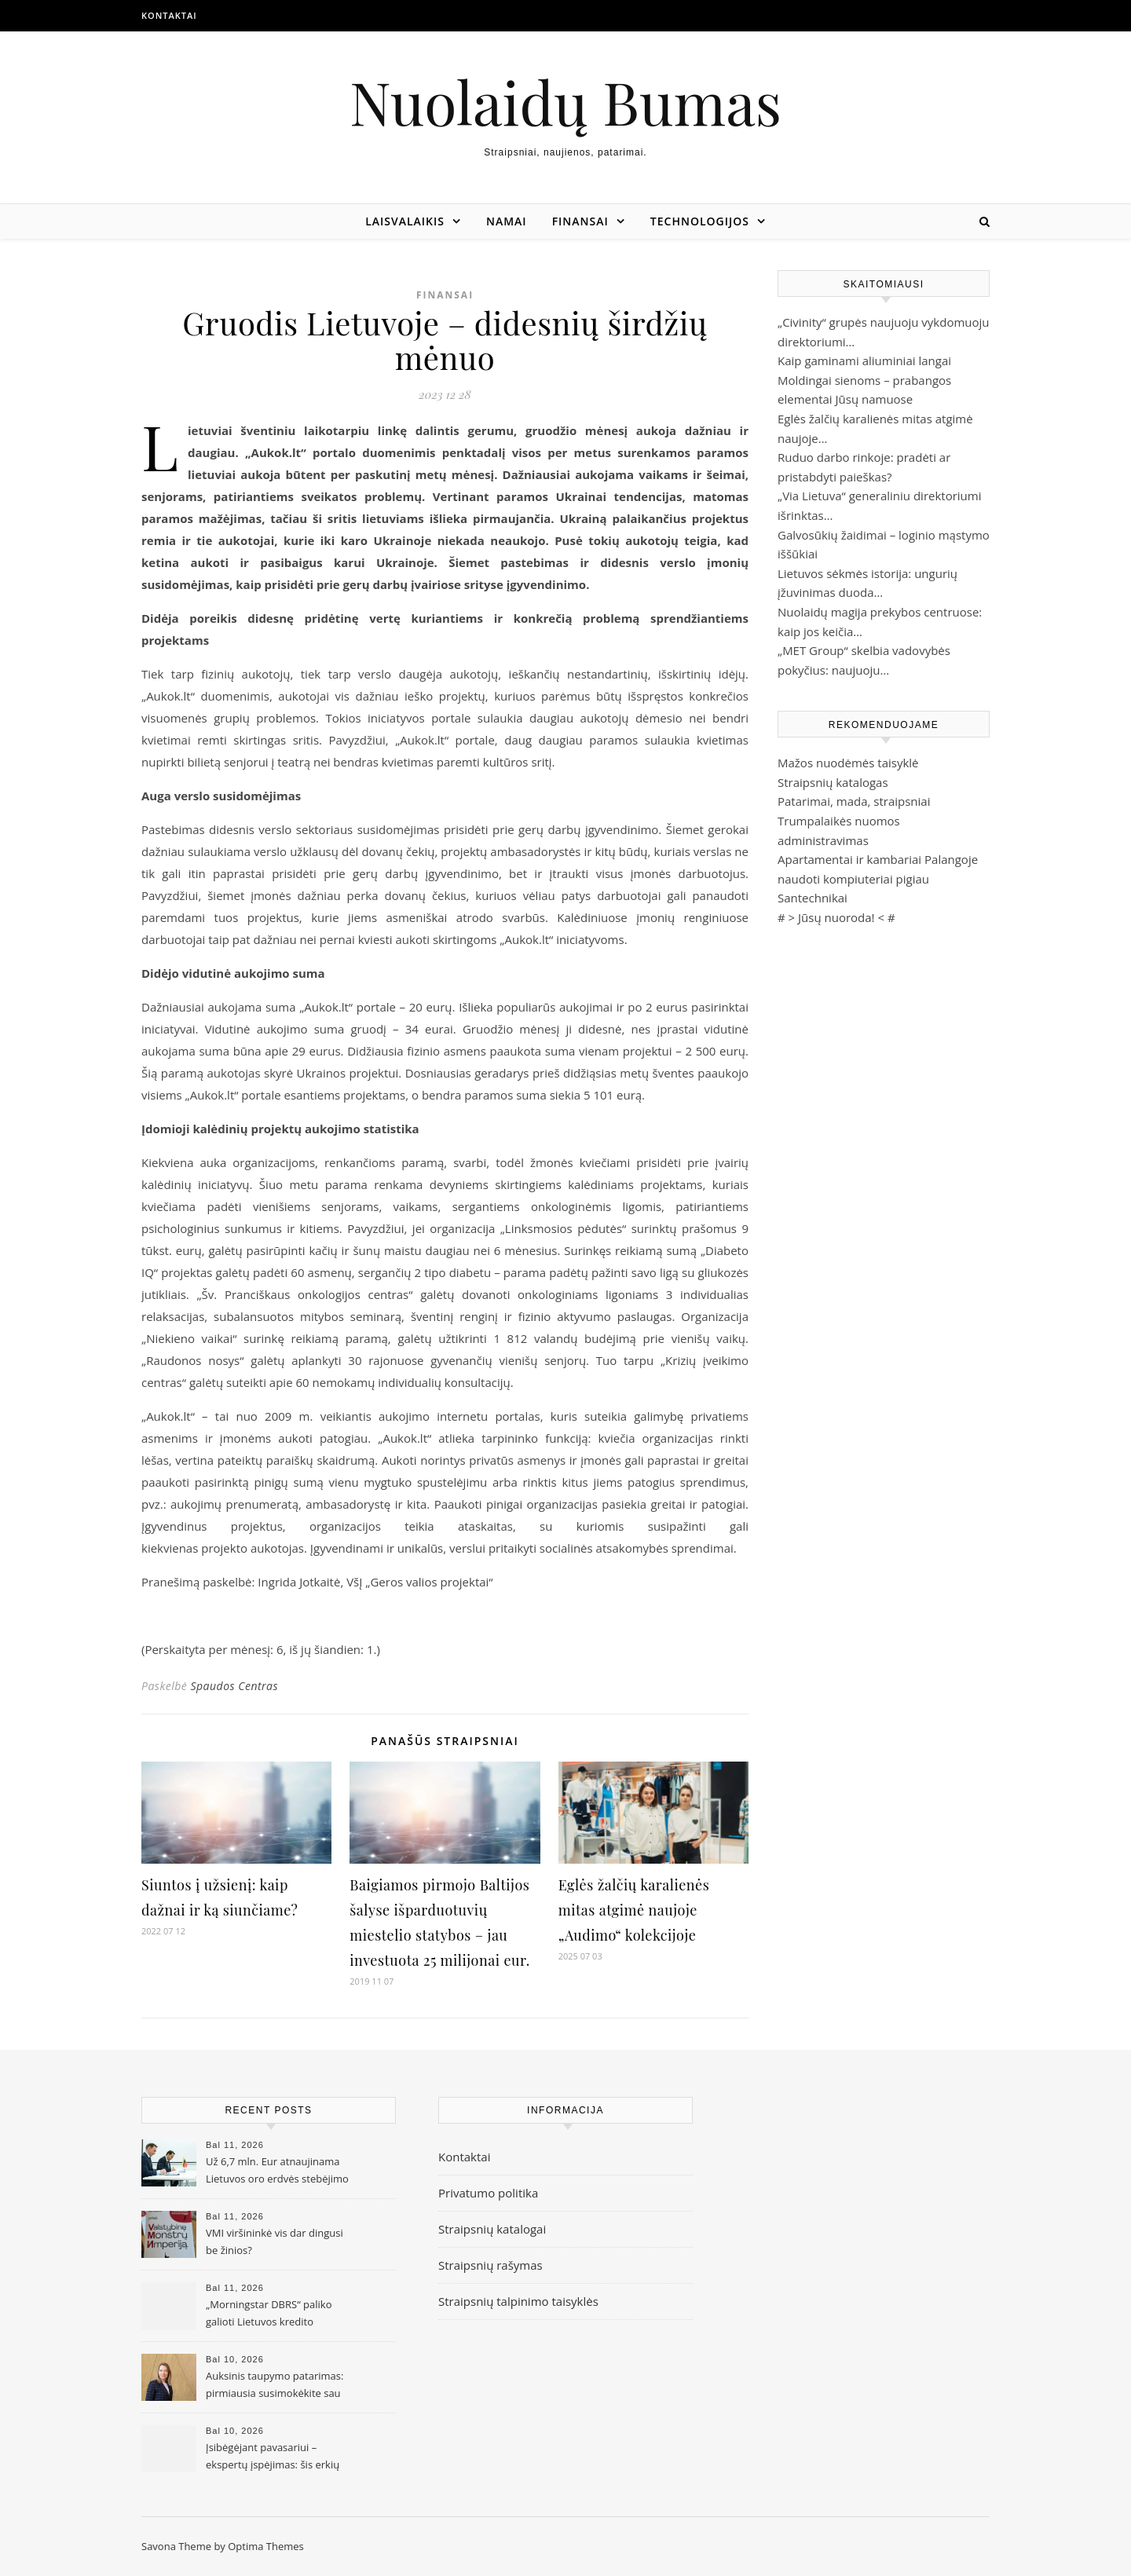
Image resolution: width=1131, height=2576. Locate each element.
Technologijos (699, 221)
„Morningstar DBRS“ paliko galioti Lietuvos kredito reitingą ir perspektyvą (268, 2314)
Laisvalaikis (405, 221)
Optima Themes (266, 2546)
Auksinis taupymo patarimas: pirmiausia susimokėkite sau (274, 2384)
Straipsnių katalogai (492, 2229)
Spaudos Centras (234, 1685)
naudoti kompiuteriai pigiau (853, 879)
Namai (506, 221)
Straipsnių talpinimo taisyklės (518, 2301)
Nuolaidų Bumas (565, 101)
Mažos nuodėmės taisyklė (848, 762)
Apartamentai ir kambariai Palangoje (878, 859)
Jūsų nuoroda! (836, 917)
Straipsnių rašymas (490, 2265)
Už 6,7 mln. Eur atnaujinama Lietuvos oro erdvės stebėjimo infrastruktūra (277, 2171)
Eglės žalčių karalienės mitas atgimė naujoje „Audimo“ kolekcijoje (634, 1910)
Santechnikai (812, 898)
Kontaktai (169, 15)
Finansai (580, 221)
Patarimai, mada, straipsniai (854, 801)
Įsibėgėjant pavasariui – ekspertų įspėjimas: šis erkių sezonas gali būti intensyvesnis (278, 2457)
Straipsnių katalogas (833, 782)
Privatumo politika (488, 2193)
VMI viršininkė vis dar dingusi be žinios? (274, 2241)
